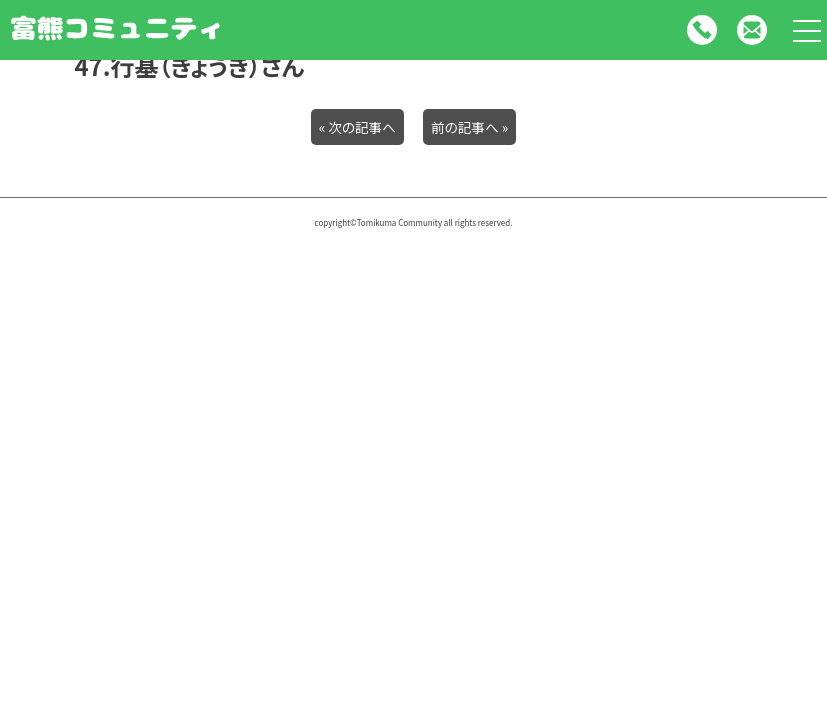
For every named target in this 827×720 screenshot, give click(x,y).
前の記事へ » (469, 127)
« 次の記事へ (357, 127)
